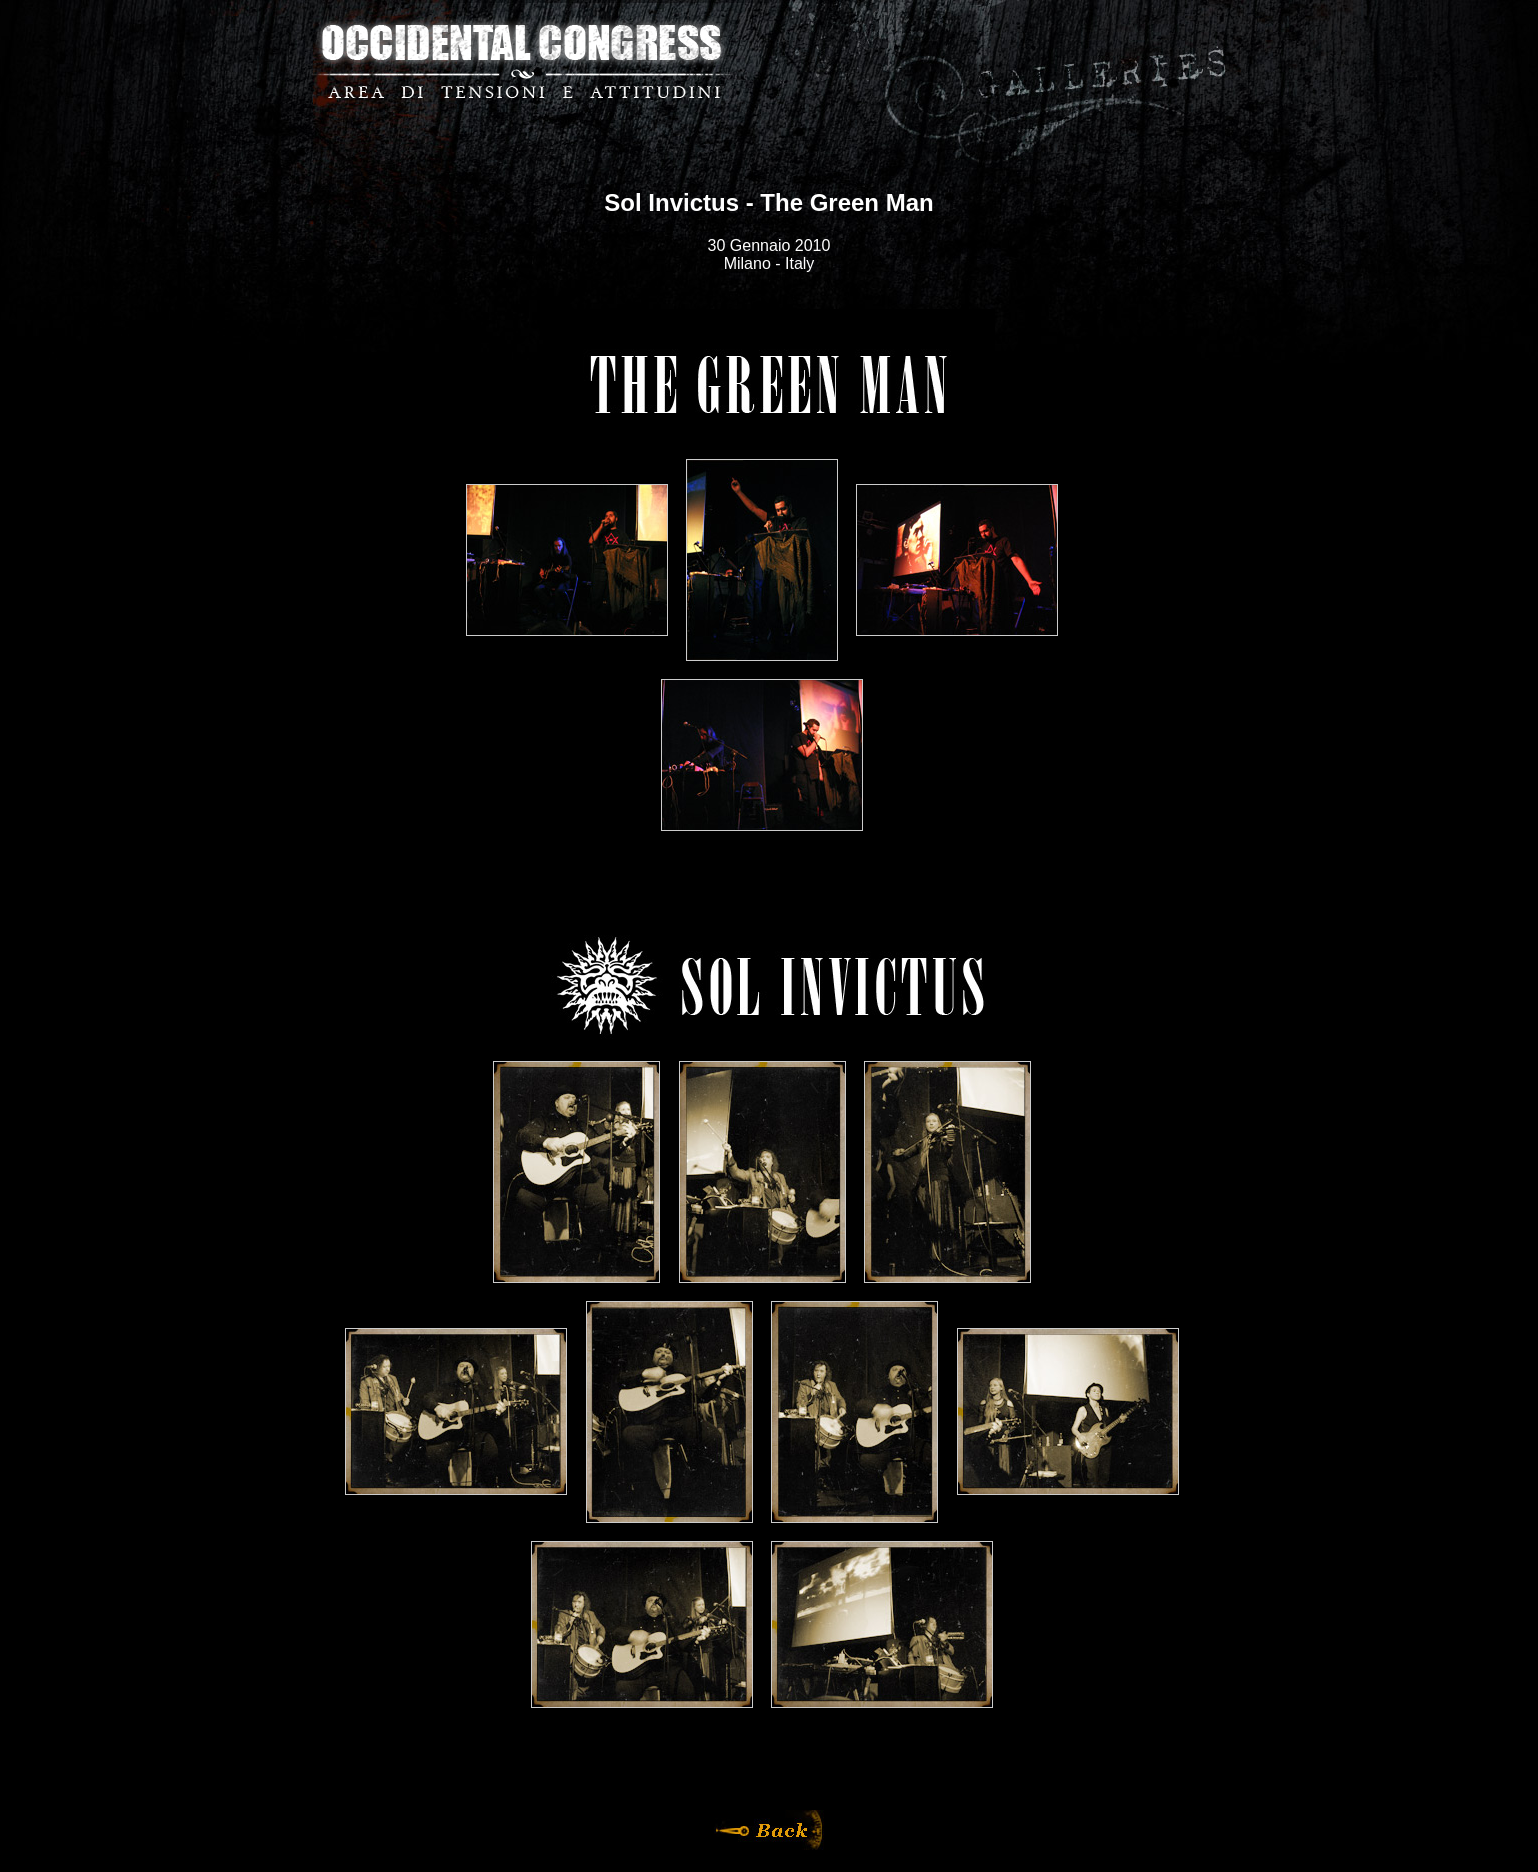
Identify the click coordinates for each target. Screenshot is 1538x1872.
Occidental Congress (522, 60)
